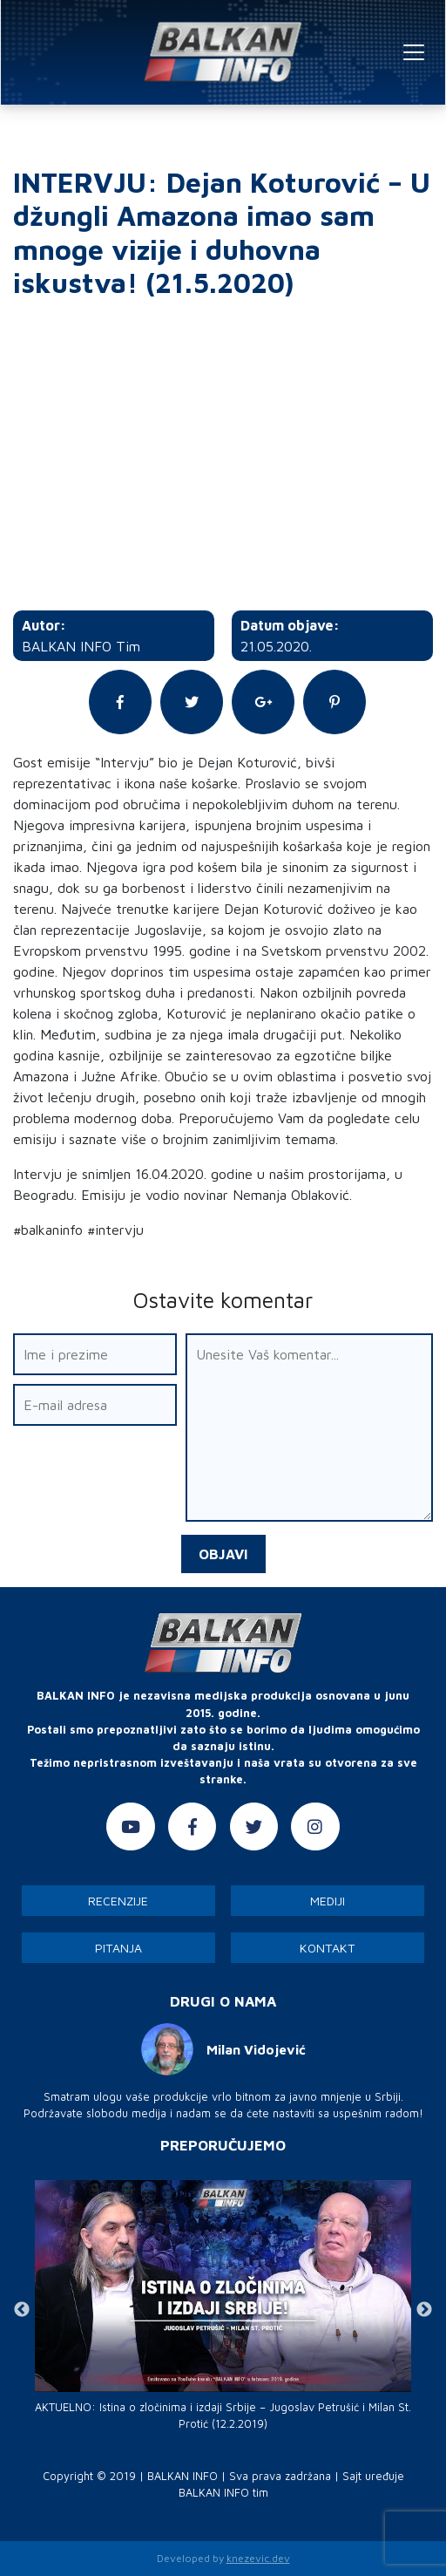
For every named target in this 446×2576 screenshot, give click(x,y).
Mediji (327, 1900)
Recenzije (118, 1900)
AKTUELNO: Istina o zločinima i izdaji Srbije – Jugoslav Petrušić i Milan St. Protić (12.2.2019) (223, 2415)
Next (424, 2310)
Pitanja (118, 1947)
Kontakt (327, 1947)
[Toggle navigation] (413, 52)
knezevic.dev (258, 2558)
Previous (21, 2310)
